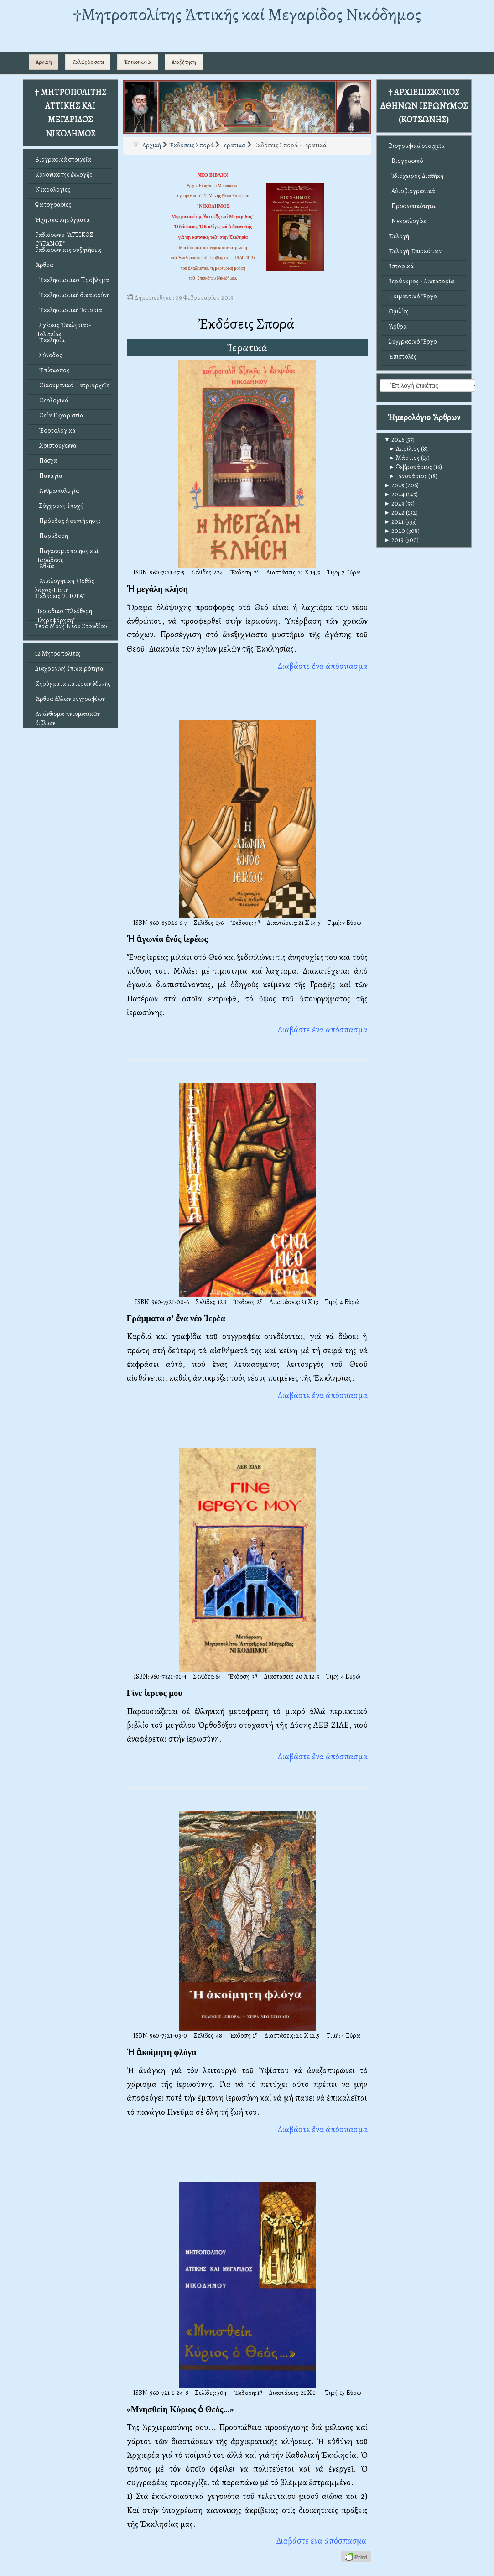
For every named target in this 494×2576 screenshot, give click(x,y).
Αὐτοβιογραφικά (412, 191)
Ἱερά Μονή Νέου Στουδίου (71, 626)
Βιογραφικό (406, 160)
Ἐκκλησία (50, 340)
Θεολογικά (51, 400)
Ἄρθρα (44, 265)
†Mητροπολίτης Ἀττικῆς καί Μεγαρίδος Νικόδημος (247, 14)
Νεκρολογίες (52, 189)
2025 (394, 485)
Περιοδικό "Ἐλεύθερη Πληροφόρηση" (63, 613)
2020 (395, 531)
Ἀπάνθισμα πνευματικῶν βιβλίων (67, 716)
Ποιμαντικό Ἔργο (413, 296)
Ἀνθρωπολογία (57, 490)
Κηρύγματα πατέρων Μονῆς (72, 683)
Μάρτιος (404, 458)
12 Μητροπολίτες (58, 653)
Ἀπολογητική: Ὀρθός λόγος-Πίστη (64, 583)
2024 (394, 494)
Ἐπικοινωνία (137, 62)
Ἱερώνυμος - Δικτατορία (421, 281)
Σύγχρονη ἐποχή (59, 505)
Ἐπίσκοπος (52, 370)
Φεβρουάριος (410, 467)
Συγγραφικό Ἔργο (413, 341)
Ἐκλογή (399, 236)
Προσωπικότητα (412, 206)
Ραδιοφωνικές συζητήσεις (68, 249)
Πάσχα (46, 460)
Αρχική (44, 62)
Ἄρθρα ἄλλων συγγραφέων (70, 698)
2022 (394, 512)
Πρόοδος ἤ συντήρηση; (67, 520)
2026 (394, 439)
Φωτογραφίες (53, 204)
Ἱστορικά (401, 266)
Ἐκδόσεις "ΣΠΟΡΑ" (60, 596)
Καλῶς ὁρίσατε (88, 62)
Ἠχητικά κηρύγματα (62, 219)
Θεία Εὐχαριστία (59, 415)
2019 (394, 540)
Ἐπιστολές (402, 356)
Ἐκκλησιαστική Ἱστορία (68, 310)
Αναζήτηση (184, 62)
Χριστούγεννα (56, 445)
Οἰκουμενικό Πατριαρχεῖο (72, 385)
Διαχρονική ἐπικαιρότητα (69, 668)
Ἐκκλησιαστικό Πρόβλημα (72, 280)
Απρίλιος (404, 448)
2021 (394, 521)
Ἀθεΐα (44, 566)
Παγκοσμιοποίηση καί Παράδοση (67, 553)
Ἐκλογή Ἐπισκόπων (415, 251)
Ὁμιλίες (399, 311)
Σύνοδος (48, 355)
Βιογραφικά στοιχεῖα (63, 159)
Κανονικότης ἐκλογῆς (63, 174)
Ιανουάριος (408, 476)
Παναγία (48, 475)
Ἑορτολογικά (55, 430)
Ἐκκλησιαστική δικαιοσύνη (72, 295)
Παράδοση (51, 536)
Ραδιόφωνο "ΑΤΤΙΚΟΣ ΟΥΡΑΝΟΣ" (64, 237)
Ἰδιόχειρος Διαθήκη (416, 176)
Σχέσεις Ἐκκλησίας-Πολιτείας (63, 327)
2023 (394, 503)
